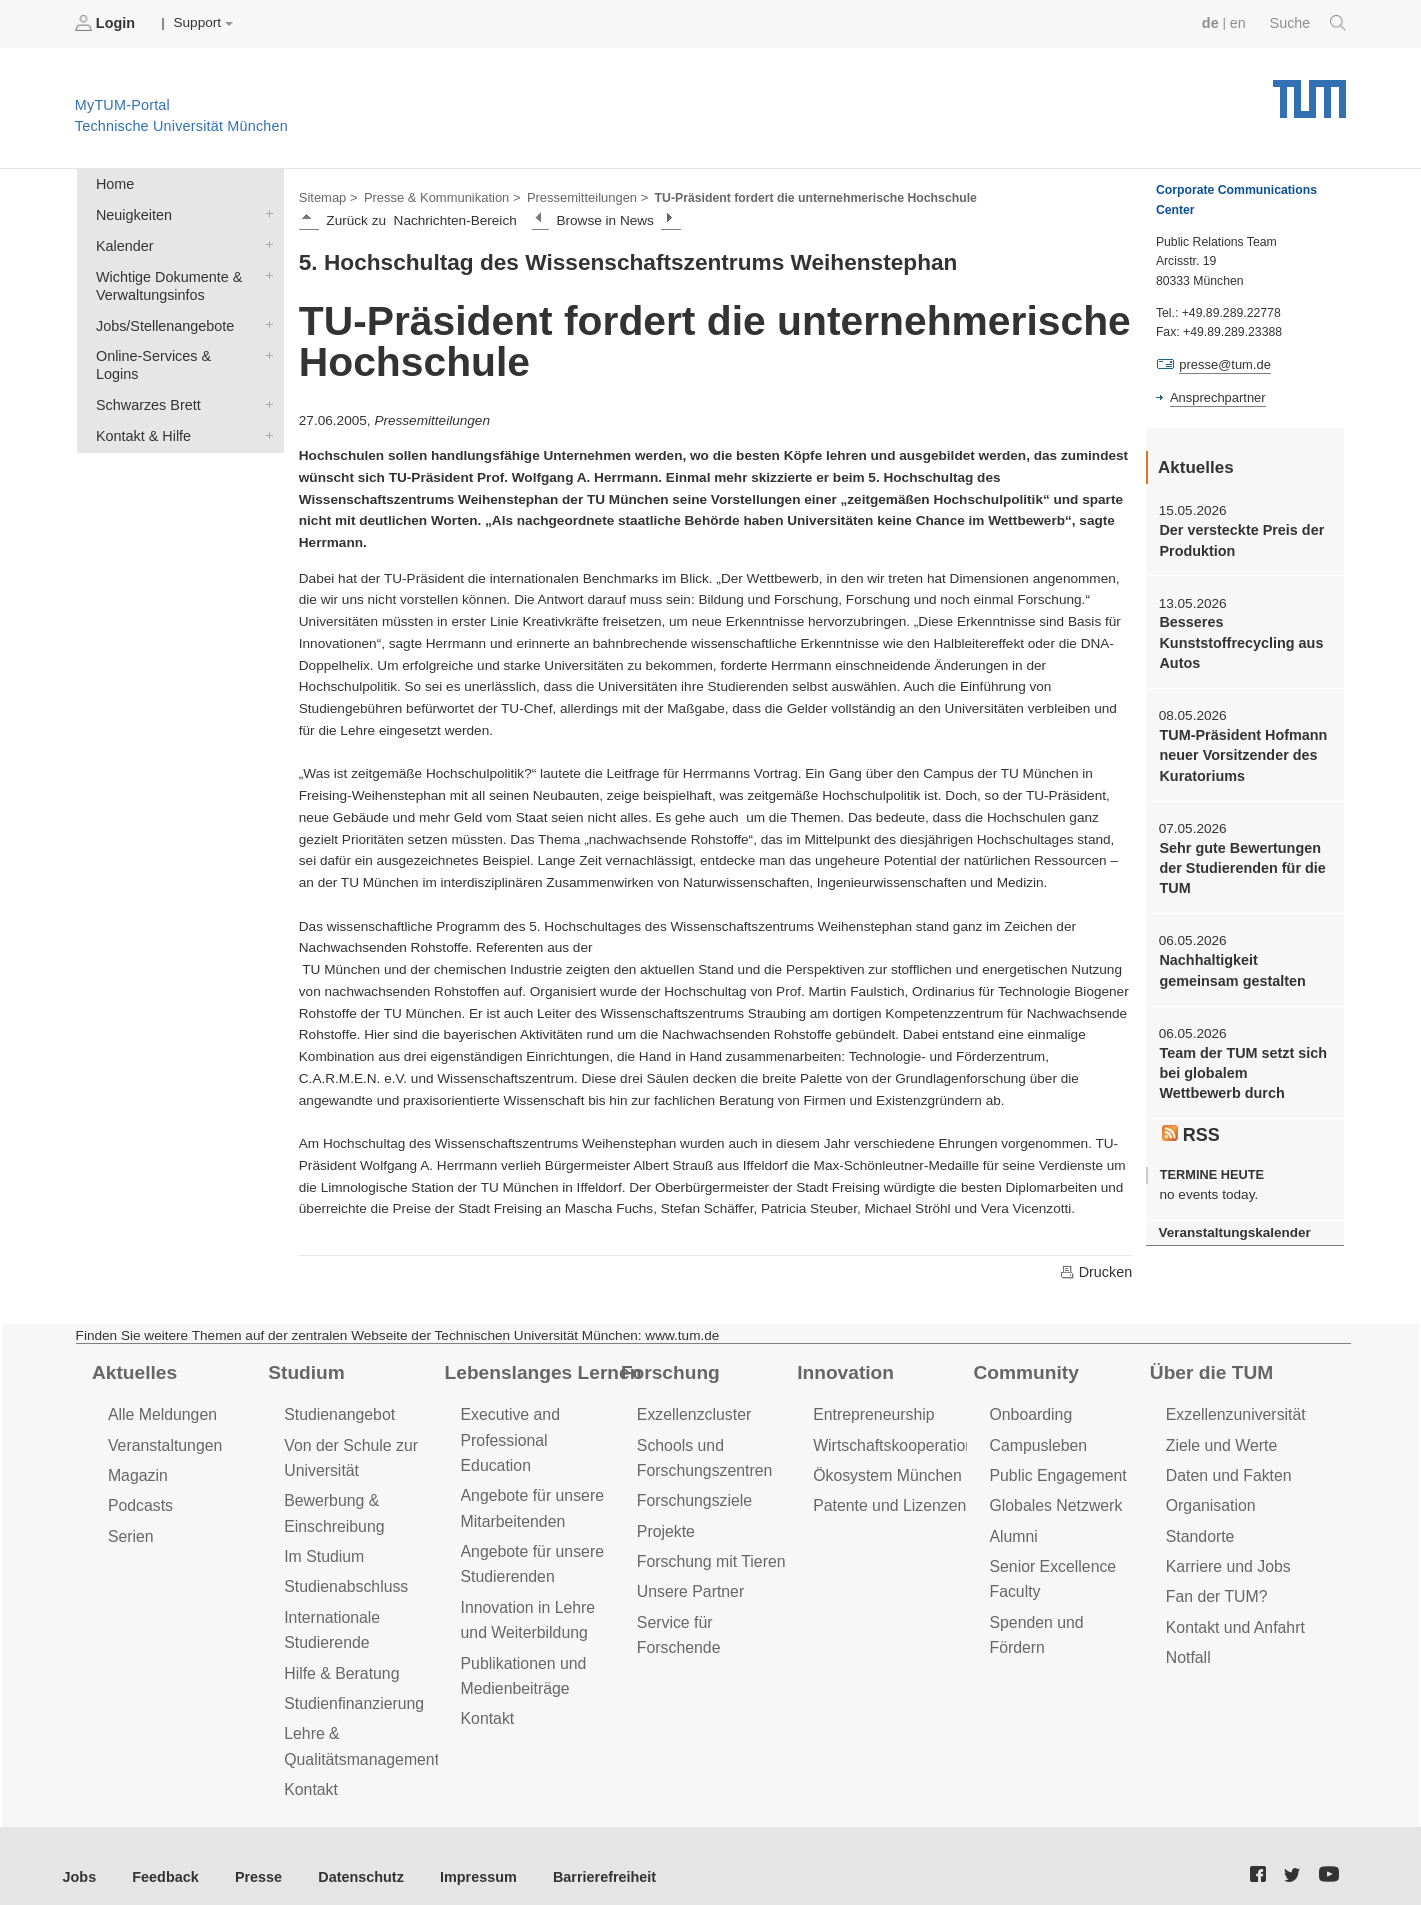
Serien (129, 1526)
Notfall (1187, 1642)
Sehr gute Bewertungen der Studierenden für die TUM (1237, 855)
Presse (248, 1854)
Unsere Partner (687, 1579)
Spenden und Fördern (1062, 1608)
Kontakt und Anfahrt (1231, 1613)
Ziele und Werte (1218, 1440)
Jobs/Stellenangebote (265, 315)
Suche (1309, 23)
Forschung (667, 1369)
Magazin (136, 1469)
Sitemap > (326, 196)
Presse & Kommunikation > (435, 196)
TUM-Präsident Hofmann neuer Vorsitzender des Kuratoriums (1238, 746)
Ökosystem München (883, 1469)
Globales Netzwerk (1052, 1497)
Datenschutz (345, 1854)
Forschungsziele (691, 1492)
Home (113, 181)
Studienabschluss (342, 1574)
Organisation (1208, 1497)
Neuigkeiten (265, 210)
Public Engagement (1054, 1469)
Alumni (1012, 1526)
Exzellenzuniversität (1232, 1411)
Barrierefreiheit (575, 1854)
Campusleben (1035, 1440)
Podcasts (139, 1497)
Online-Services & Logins (265, 344)
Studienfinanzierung (350, 1685)
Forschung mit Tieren (707, 1550)
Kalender (265, 239)
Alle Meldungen (159, 1411)
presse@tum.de (1222, 364)
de (1215, 22)
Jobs (79, 1854)
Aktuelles (132, 1369)
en (1241, 22)
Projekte (664, 1521)
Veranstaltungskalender (1230, 1209)
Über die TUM (1208, 1369)
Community (1023, 1369)
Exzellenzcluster (691, 1411)
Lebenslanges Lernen (538, 1369)
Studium (304, 1369)
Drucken (1097, 1269)
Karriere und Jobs (1225, 1555)
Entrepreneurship (870, 1411)
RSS (1190, 1113)
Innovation (842, 1369)
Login (106, 23)
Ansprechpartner (1215, 396)
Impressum (456, 1854)
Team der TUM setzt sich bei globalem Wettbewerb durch (1241, 1054)
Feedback (160, 1854)
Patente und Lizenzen (885, 1497)
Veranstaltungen (162, 1440)
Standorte (1198, 1526)
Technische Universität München (1309, 90)
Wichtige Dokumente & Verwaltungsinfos (265, 268)
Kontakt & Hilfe (265, 402)
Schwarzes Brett (265, 373)
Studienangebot (336, 1411)
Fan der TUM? (1214, 1584)
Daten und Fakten (1225, 1469)
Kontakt (309, 1767)
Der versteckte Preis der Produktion (1237, 537)
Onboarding (1028, 1411)
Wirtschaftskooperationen (897, 1440)
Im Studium (322, 1545)
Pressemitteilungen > (572, 196)
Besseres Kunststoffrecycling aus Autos (1236, 637)
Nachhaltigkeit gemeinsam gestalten (1228, 954)
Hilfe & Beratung (338, 1656)
